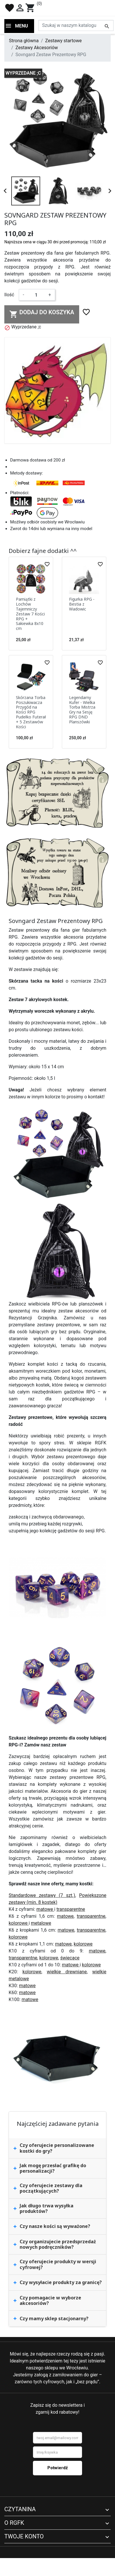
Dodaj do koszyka (41, 314)
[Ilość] (36, 294)
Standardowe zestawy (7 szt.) (42, 1895)
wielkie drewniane (67, 1971)
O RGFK (14, 2522)
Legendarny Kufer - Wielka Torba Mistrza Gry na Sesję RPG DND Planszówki (82, 710)
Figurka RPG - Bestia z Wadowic (81, 604)
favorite (9, 8)
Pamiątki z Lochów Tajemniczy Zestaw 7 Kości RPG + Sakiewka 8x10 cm (30, 613)
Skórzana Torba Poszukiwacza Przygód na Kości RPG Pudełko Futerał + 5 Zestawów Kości (31, 712)
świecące (69, 1958)
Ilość (9, 294)
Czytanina (20, 2509)
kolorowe (19, 1923)
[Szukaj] (76, 25)
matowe (45, 1909)
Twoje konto (24, 2536)
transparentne (70, 1909)
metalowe (41, 1923)
